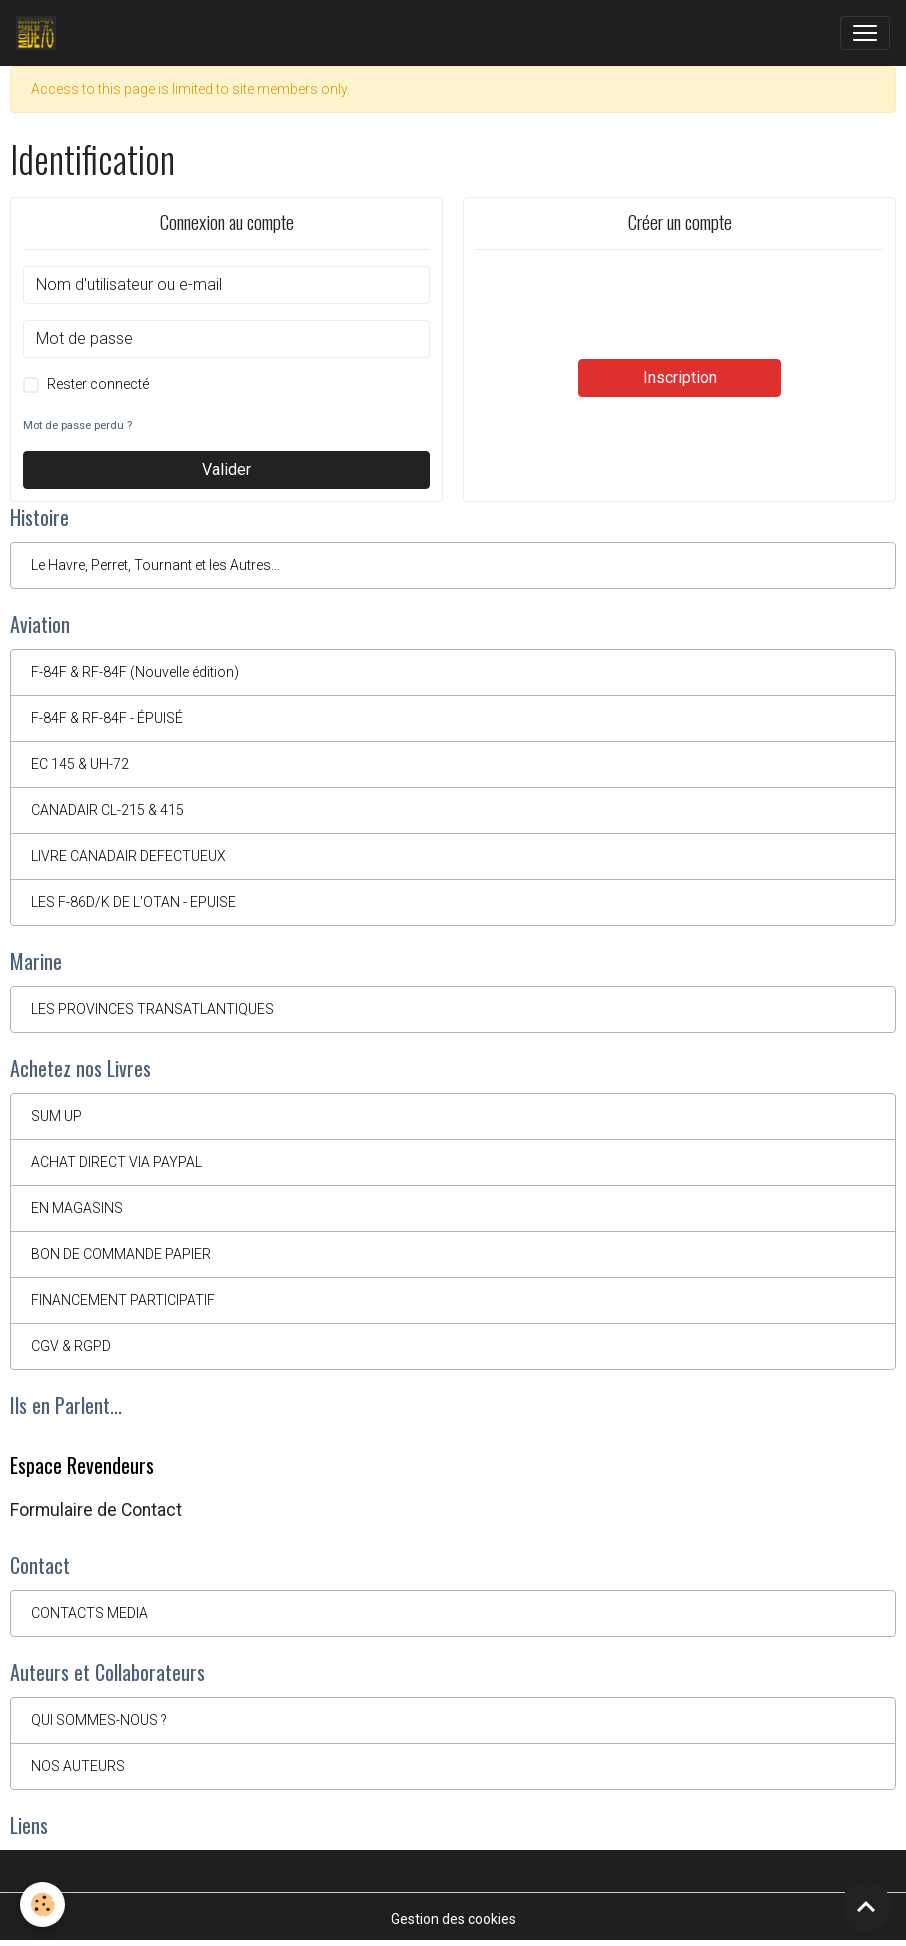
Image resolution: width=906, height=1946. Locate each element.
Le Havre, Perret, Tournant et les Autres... (155, 565)
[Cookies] (42, 1904)
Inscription (680, 377)
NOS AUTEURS (78, 1766)
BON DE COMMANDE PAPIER (121, 1254)
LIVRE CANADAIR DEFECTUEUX (128, 856)
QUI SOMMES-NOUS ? (99, 1720)
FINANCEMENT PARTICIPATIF (123, 1300)
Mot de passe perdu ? (77, 425)
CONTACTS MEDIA (89, 1613)
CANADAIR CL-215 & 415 (107, 810)
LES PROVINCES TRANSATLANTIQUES (152, 1009)
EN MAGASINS (77, 1208)
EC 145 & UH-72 (80, 764)
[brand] (40, 33)
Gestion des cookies (453, 1919)
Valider (226, 469)
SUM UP (56, 1116)
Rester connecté (98, 384)
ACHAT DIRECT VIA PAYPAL (116, 1162)
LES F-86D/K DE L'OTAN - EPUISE (133, 902)
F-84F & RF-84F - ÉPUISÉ (107, 718)
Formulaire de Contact (96, 1510)
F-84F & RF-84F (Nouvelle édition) (135, 672)
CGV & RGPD (71, 1346)
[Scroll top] (866, 1906)
